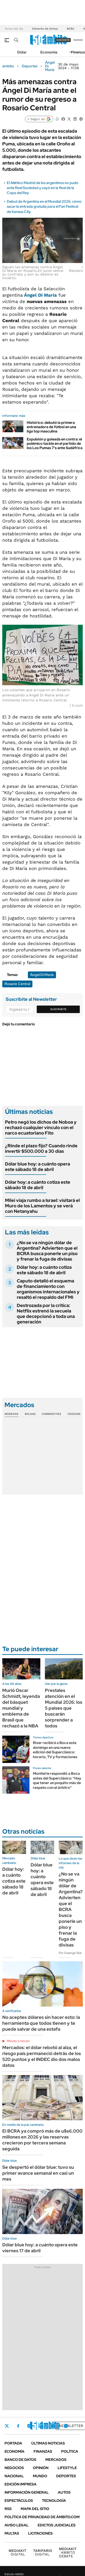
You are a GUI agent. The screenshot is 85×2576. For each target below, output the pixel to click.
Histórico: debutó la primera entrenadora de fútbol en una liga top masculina (51, 427)
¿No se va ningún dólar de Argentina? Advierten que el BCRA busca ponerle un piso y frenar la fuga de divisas (47, 1251)
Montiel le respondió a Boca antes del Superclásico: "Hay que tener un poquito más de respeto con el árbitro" (57, 1780)
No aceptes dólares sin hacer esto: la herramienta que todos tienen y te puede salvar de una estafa (41, 2023)
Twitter (7, 2426)
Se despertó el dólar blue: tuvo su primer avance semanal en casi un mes (38, 2173)
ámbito (8, 66)
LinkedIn (41, 2426)
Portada (13, 2443)
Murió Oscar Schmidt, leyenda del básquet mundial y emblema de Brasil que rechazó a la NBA (21, 1708)
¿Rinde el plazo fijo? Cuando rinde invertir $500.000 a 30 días (41, 1148)
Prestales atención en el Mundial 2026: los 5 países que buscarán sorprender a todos (63, 1708)
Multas (12, 2533)
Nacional (14, 2476)
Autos (64, 2492)
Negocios (14, 2467)
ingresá (78, 40)
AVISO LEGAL (17, 2525)
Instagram (29, 2426)
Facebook (18, 2426)
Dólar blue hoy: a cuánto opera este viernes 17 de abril (40, 2248)
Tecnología (54, 2500)
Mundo (40, 2476)
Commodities (51, 1414)
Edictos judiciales (56, 2525)
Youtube (53, 2426)
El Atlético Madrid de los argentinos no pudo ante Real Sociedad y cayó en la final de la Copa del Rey (42, 187)
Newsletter (71, 2426)
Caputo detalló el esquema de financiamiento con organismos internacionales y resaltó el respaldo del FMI (48, 1289)
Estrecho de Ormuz (45, 28)
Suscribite (58, 1009)
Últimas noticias (48, 2443)
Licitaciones (40, 2533)
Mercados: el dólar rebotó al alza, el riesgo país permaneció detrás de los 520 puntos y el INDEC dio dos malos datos (41, 2056)
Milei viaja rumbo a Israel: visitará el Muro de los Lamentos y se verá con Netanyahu (42, 1205)
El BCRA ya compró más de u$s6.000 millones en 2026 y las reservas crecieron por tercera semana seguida (42, 2140)
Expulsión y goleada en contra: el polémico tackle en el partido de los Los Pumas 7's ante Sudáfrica (55, 443)
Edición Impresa (20, 2484)
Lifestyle (67, 2467)
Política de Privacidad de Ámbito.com (42, 2517)
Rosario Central (17, 983)
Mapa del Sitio (35, 2508)
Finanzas (43, 2451)
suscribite (63, 40)
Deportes (29, 66)
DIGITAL (17, 2552)
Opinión (41, 2467)
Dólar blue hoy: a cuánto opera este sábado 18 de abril (37, 1166)
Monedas (11, 1414)
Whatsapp (66, 2426)
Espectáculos (19, 2500)
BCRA (70, 28)
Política (69, 2451)
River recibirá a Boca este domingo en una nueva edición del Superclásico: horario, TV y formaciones (55, 1749)
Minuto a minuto (18, 2041)
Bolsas (30, 1414)
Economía (48, 52)
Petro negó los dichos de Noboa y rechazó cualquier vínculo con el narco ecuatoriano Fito (41, 1127)
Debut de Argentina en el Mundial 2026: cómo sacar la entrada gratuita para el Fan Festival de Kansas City (44, 206)
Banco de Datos (20, 2459)
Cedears (74, 1414)
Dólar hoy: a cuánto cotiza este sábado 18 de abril (37, 1185)
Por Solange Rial (70, 1953)
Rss (8, 2508)
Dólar (22, 52)
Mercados (55, 2459)
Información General (27, 2492)
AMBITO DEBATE (68, 2552)
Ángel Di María (50, 66)
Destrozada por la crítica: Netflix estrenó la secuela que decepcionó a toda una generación (46, 1313)
